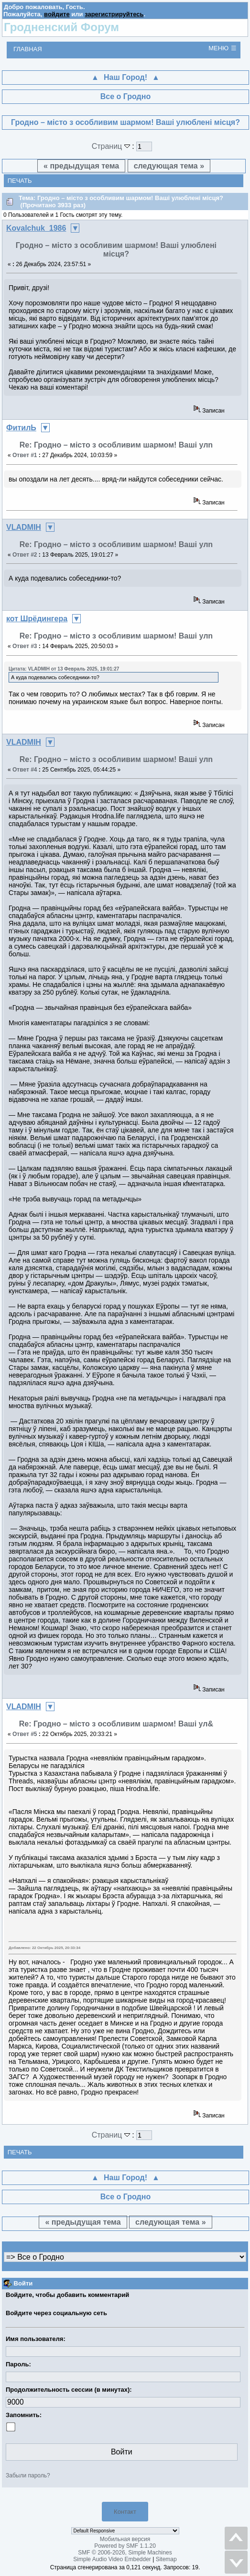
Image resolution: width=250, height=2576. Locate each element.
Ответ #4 (24, 769)
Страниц (112, 146)
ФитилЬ (21, 428)
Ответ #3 (24, 646)
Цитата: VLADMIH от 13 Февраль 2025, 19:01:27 (64, 669)
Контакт (125, 2511)
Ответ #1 (24, 455)
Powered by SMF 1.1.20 (125, 2545)
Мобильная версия (125, 2539)
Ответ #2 (24, 554)
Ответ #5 (24, 1734)
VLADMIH (23, 527)
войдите (57, 14)
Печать (20, 180)
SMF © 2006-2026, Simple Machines (125, 2552)
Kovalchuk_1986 (36, 228)
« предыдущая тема (81, 166)
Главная (27, 49)
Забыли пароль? (28, 2475)
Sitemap (166, 2559)
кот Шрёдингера (36, 619)
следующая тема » (169, 166)
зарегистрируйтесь (114, 14)
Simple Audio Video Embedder (112, 2559)
